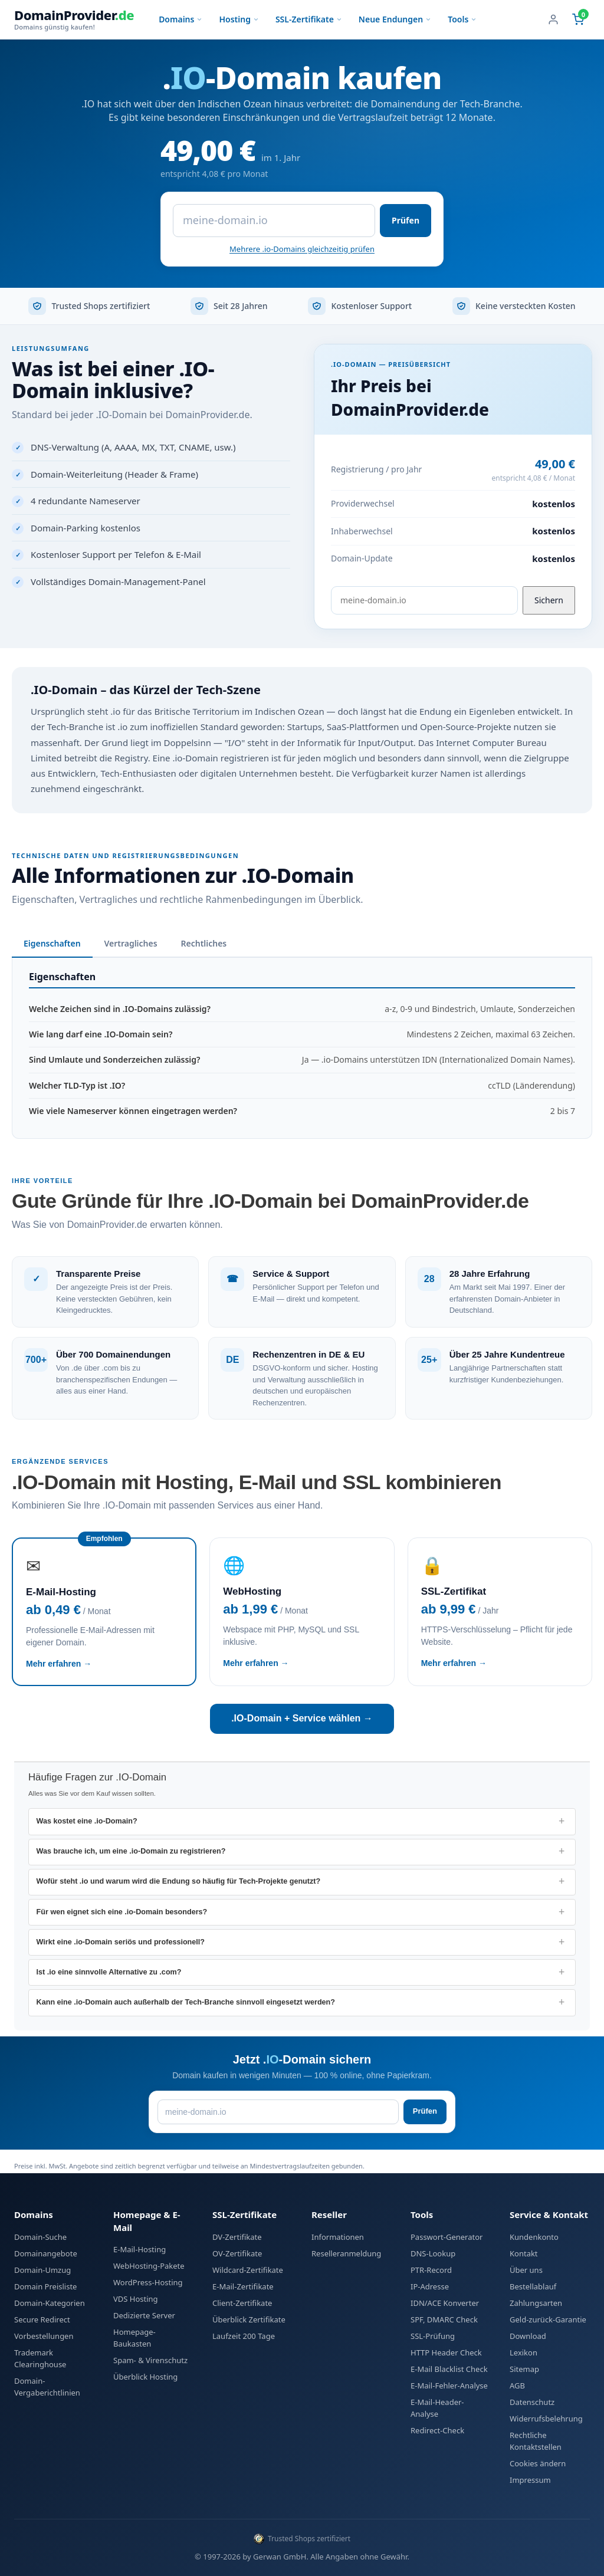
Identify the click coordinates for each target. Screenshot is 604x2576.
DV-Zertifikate (237, 2237)
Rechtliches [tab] (204, 943)
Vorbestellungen (44, 2336)
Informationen (337, 2237)
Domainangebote (45, 2253)
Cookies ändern (538, 2463)
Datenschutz (532, 2402)
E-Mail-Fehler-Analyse (449, 2385)
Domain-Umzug (42, 2270)
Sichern (548, 600)
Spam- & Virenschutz (150, 2360)
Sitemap (524, 2369)
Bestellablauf (533, 2286)
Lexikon (523, 2352)
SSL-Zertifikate (308, 19)
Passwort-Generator (446, 2237)
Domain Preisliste (45, 2286)
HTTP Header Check (446, 2352)
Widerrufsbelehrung (546, 2418)
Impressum (530, 2480)
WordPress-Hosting (148, 2282)
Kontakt (524, 2253)
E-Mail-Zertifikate (243, 2286)
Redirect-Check (437, 2430)
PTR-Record (431, 2270)
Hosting (238, 19)
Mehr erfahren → (58, 1663)
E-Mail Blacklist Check (449, 2369)
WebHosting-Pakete (149, 2265)
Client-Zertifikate (242, 2303)
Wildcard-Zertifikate (247, 2270)
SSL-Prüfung (433, 2336)
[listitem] (302, 1821)
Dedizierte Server (144, 2315)
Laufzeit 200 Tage (243, 2336)
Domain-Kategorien (49, 2303)
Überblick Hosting (145, 2376)
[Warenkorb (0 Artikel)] (578, 19)
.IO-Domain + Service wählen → (302, 1718)
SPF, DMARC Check (444, 2319)
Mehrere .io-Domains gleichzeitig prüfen (302, 249)
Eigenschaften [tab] (52, 943)
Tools (462, 19)
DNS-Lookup (433, 2253)
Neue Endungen (395, 19)
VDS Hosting (135, 2299)
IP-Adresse (430, 2286)
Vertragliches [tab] (130, 943)
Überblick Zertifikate (248, 2319)
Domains (180, 19)
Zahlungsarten (536, 2303)
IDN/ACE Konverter (445, 2303)
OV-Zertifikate (237, 2253)
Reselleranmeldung (346, 2253)
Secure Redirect (42, 2319)
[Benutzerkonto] (553, 19)
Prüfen (405, 220)
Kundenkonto (534, 2237)
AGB (517, 2385)
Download (528, 2336)
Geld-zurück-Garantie (548, 2319)
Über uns (526, 2270)
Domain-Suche (40, 2237)
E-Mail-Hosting (139, 2249)
